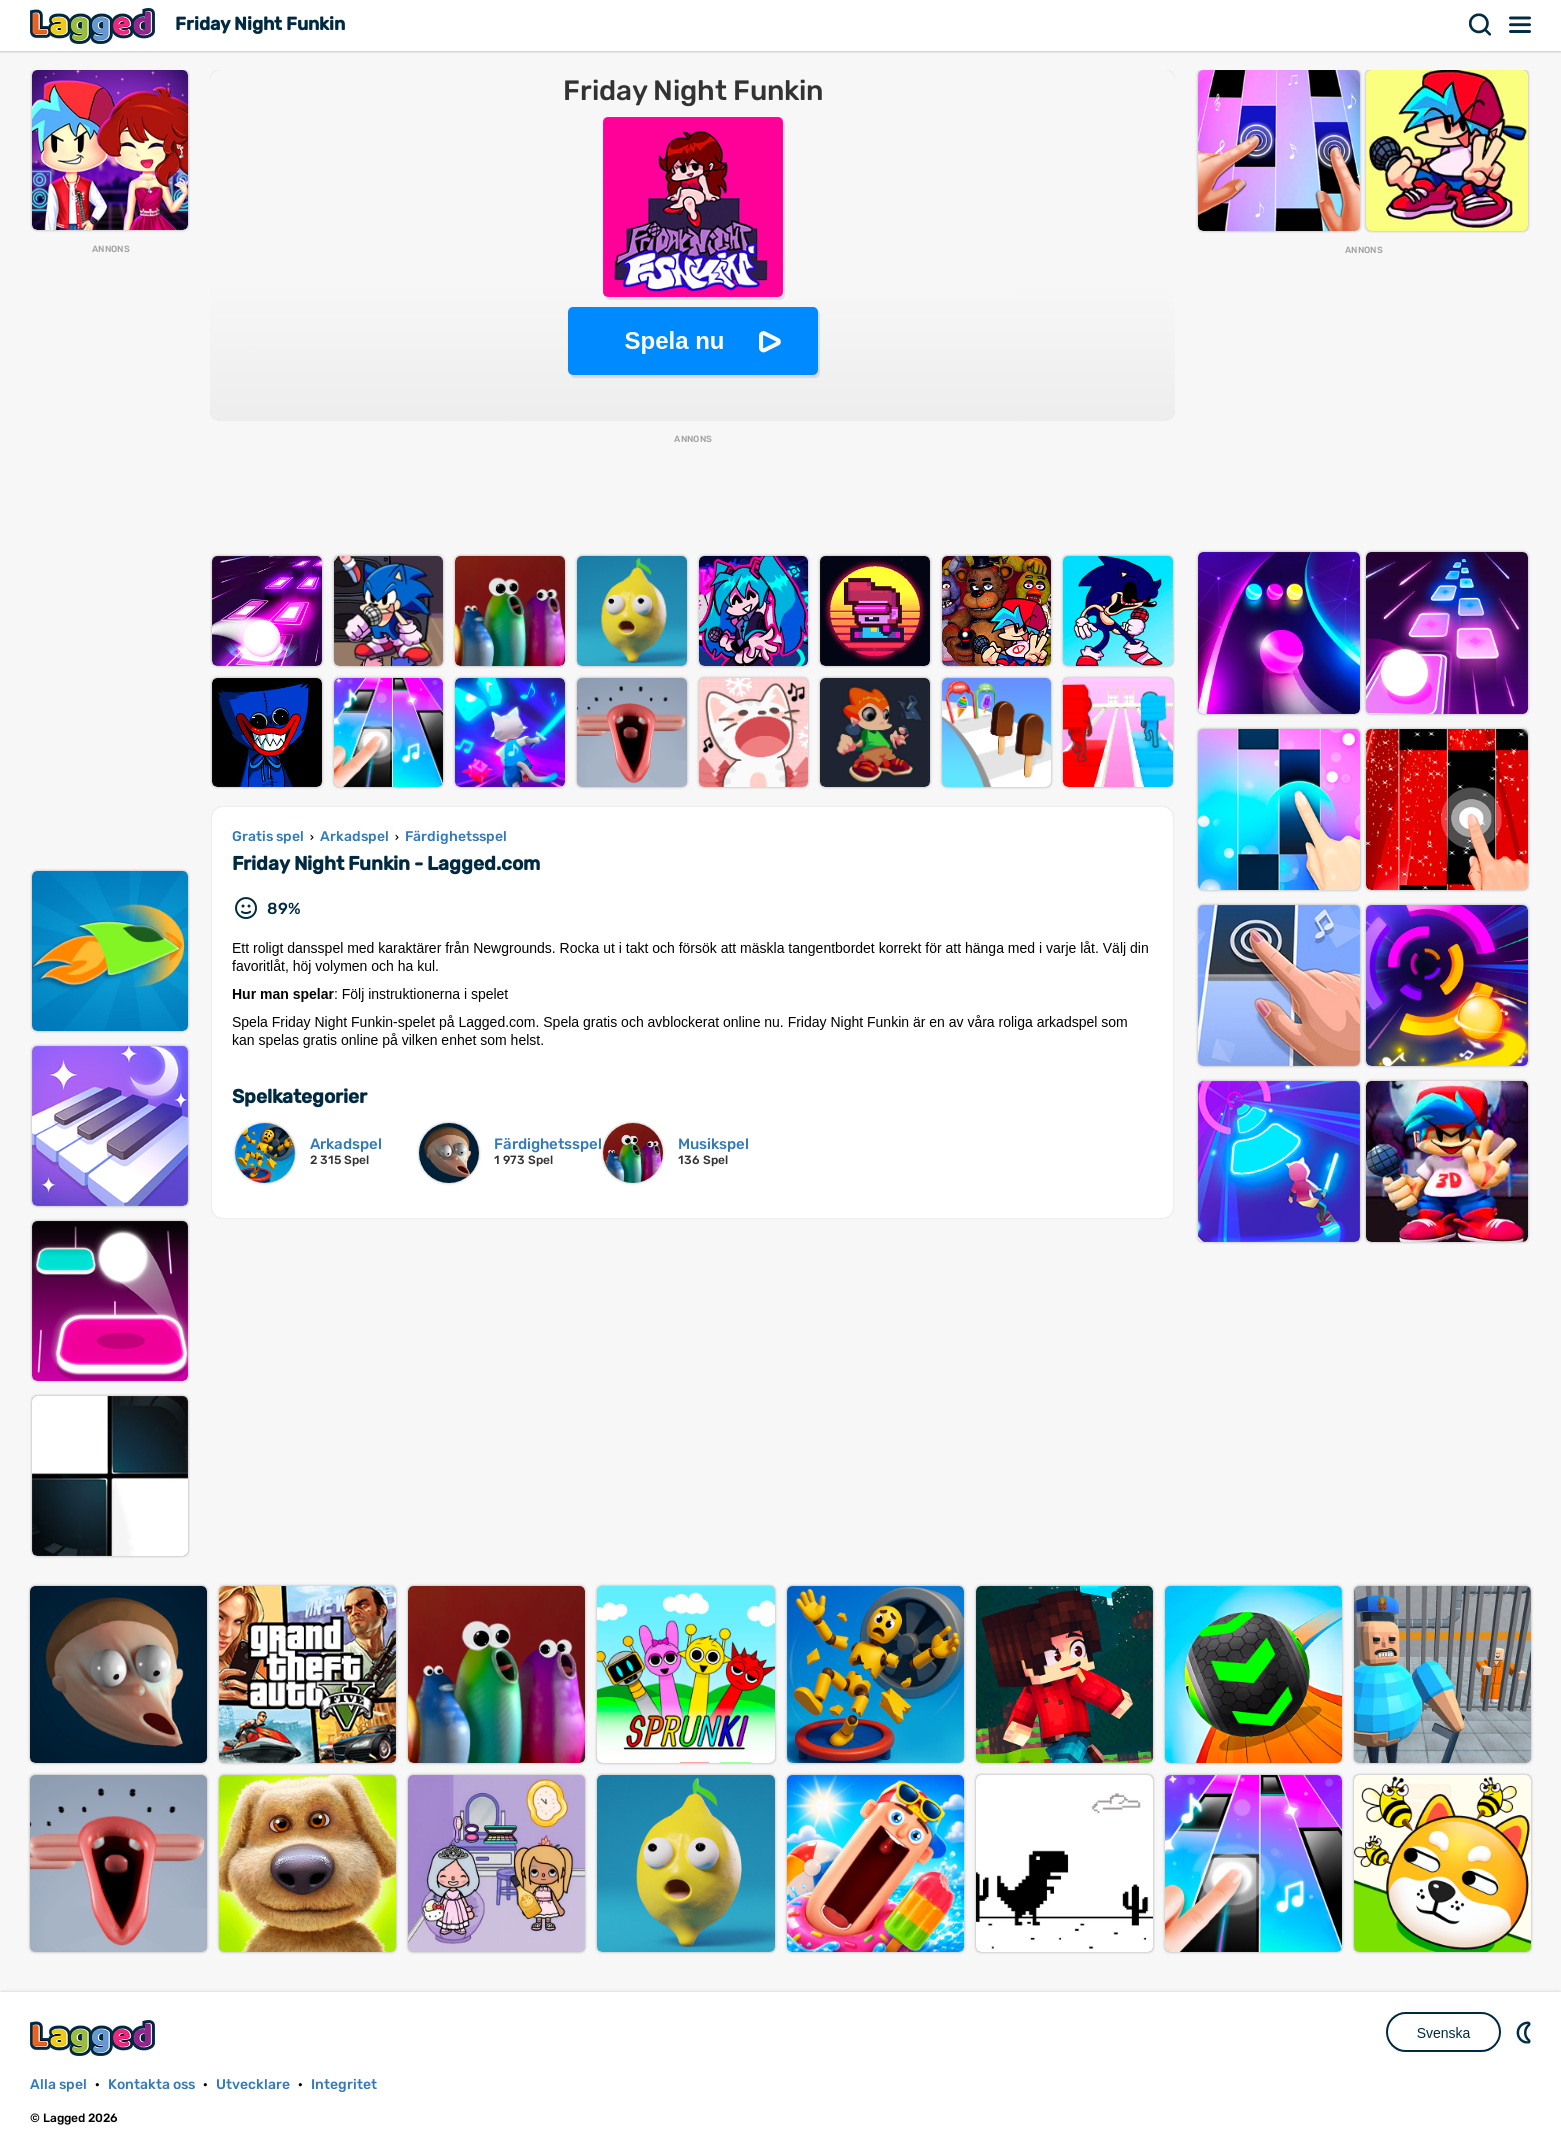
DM (1526, 2032)
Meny (1521, 25)
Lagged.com (95, 2037)
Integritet (344, 2084)
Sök (1481, 25)
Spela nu (674, 340)
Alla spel (58, 2084)
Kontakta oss (151, 2084)
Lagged (95, 25)
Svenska (1444, 2033)
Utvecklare (253, 2084)
